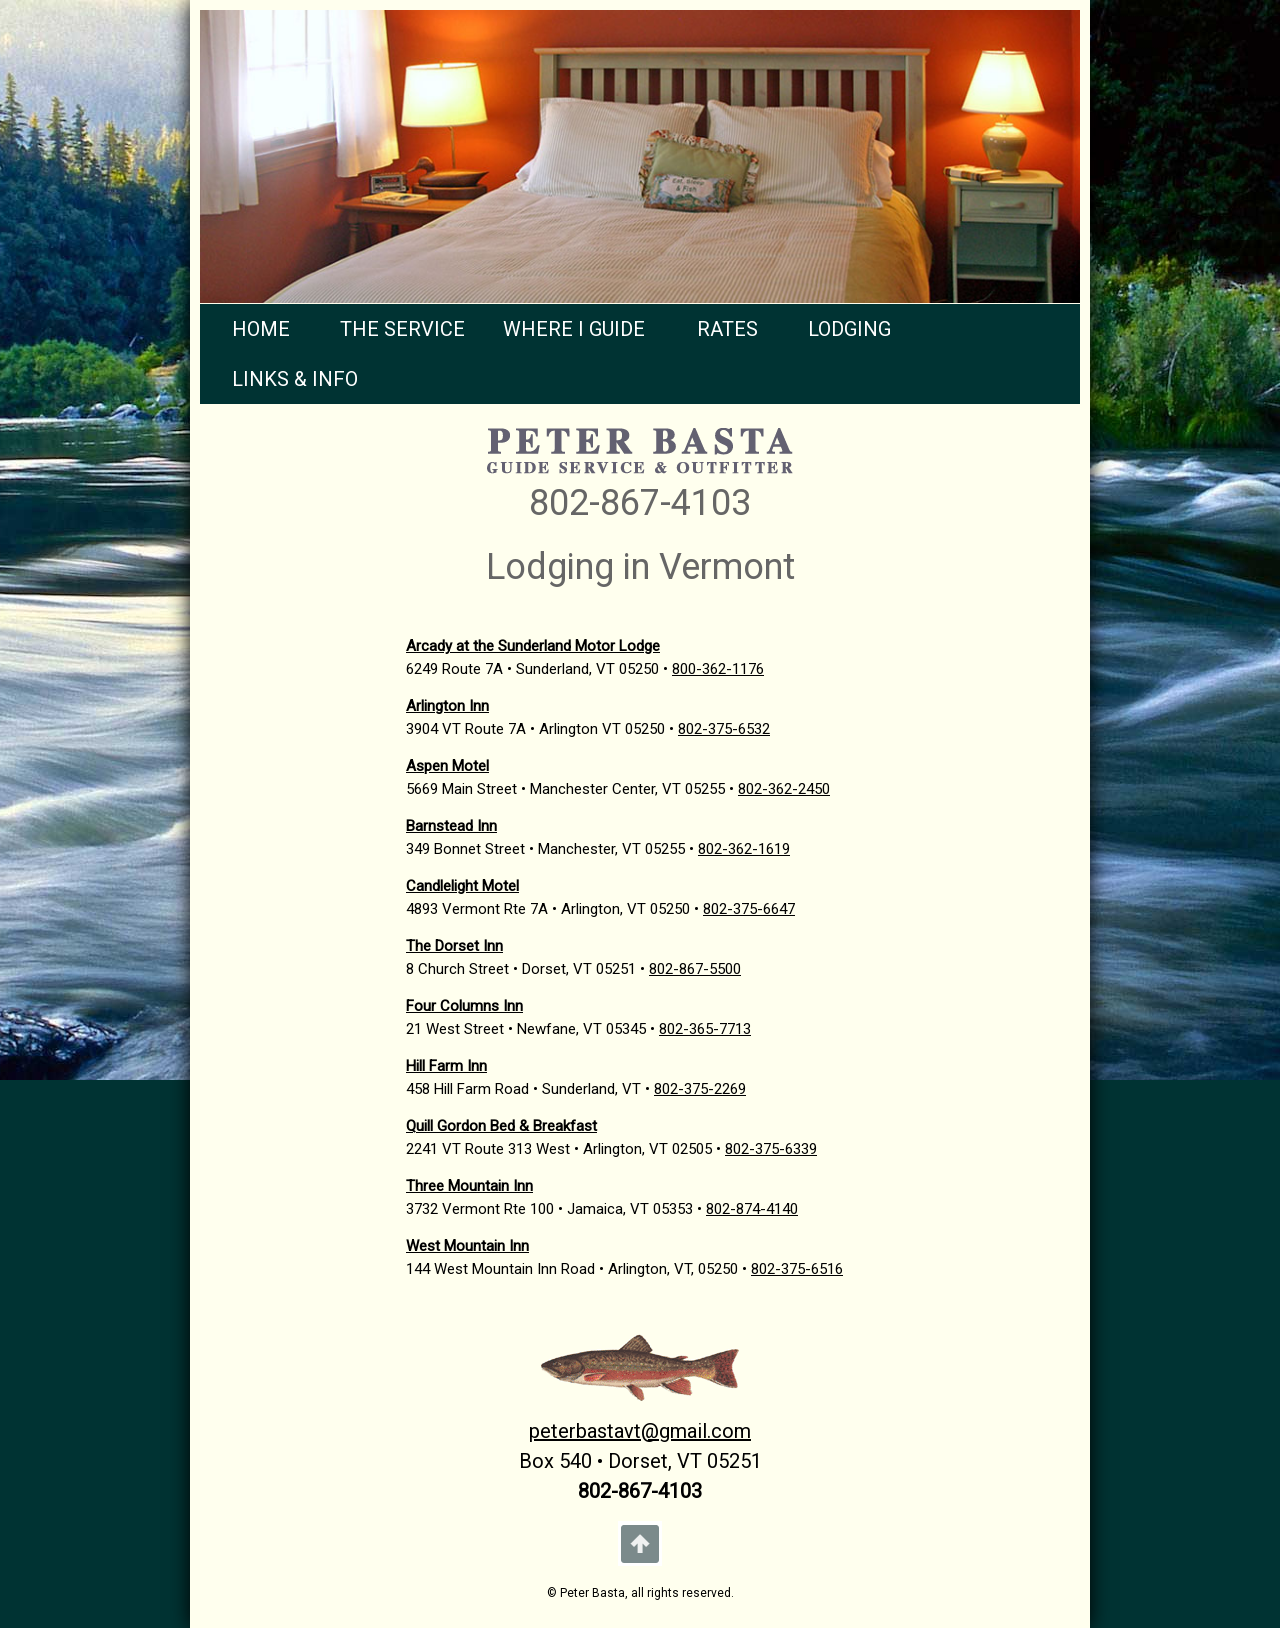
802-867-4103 (640, 503)
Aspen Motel (447, 766)
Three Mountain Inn (469, 1186)
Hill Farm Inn (446, 1066)
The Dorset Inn (454, 946)
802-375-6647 (749, 909)
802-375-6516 (797, 1269)
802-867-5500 (695, 969)
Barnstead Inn (451, 826)
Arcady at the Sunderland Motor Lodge (533, 646)
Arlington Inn (447, 706)
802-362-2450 (784, 789)
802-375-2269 (700, 1089)
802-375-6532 (724, 729)
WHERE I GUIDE (574, 329)
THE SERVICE (402, 329)
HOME (261, 329)
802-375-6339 (771, 1149)
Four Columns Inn (464, 1006)
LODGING (849, 329)
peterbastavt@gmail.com (640, 1431)
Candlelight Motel (462, 886)
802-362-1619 (744, 849)
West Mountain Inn (467, 1246)
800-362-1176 (718, 669)
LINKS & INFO (295, 379)
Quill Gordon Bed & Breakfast (501, 1126)
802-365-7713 (705, 1029)
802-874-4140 (752, 1209)
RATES (727, 329)
